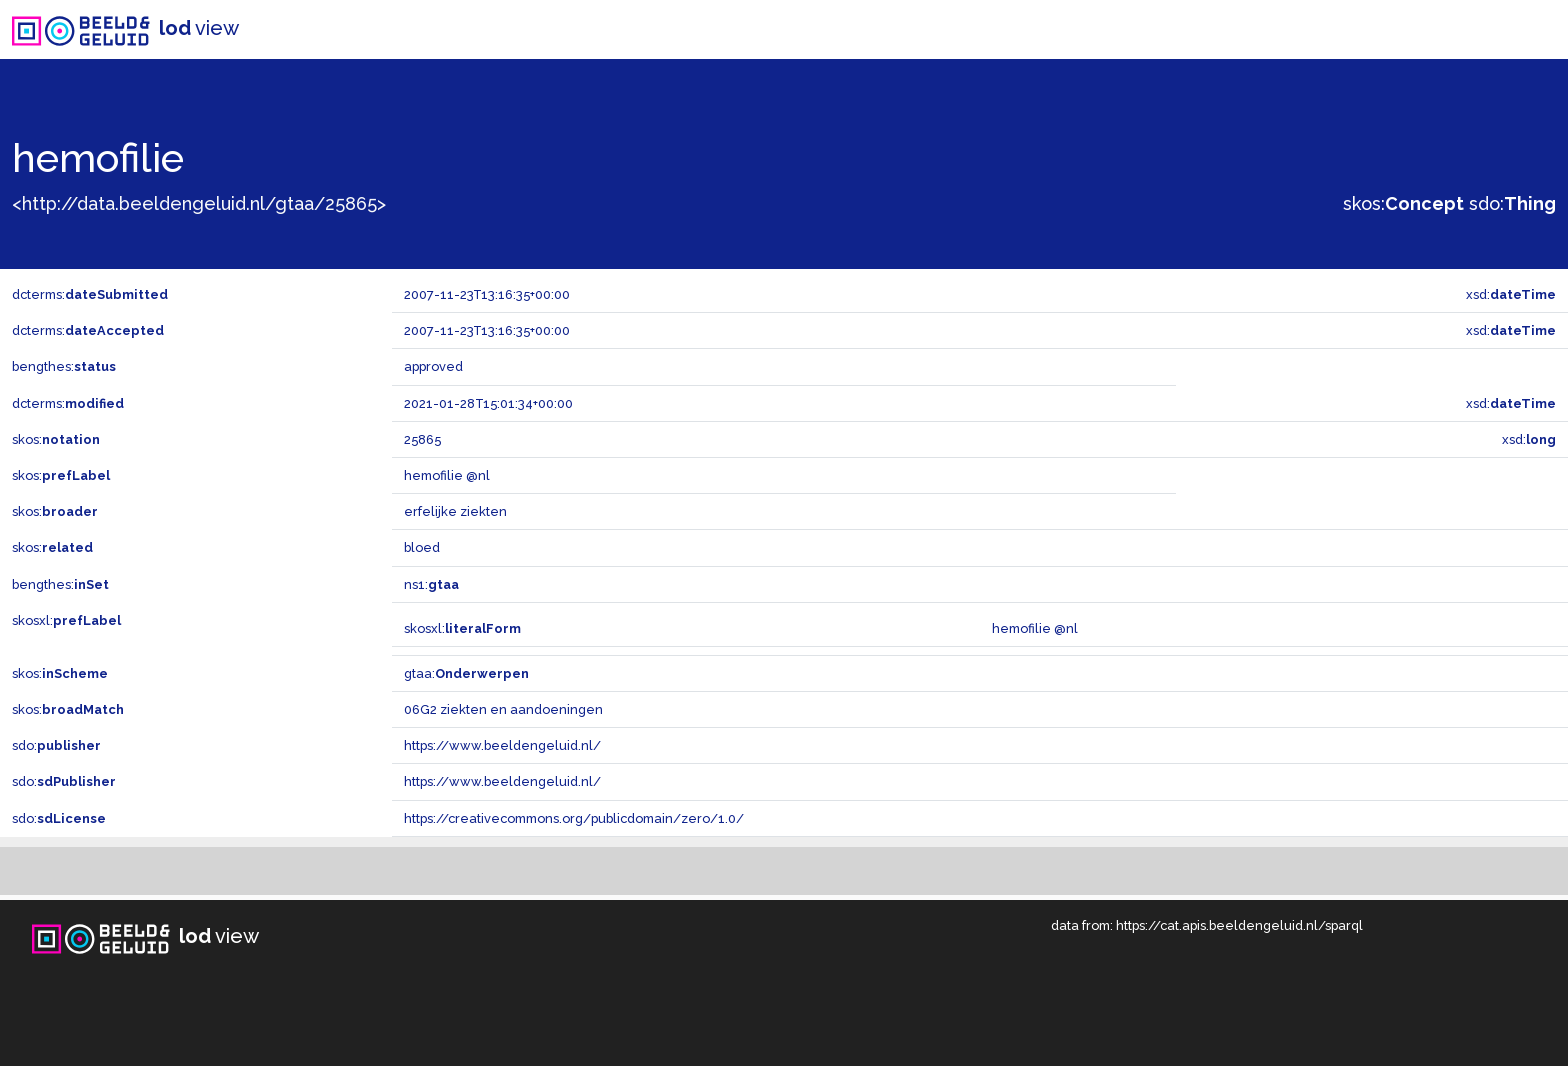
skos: (1403, 203)
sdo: (1512, 203)
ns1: (431, 584)
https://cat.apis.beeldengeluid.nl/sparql (1239, 925)
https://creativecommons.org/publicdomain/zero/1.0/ (574, 818)
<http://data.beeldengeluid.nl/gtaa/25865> (199, 203)
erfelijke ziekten (455, 511)
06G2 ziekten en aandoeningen (503, 709)
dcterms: (90, 294)
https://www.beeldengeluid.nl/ (502, 745)
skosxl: (66, 620)
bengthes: (64, 366)
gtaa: (466, 673)
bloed (422, 547)
